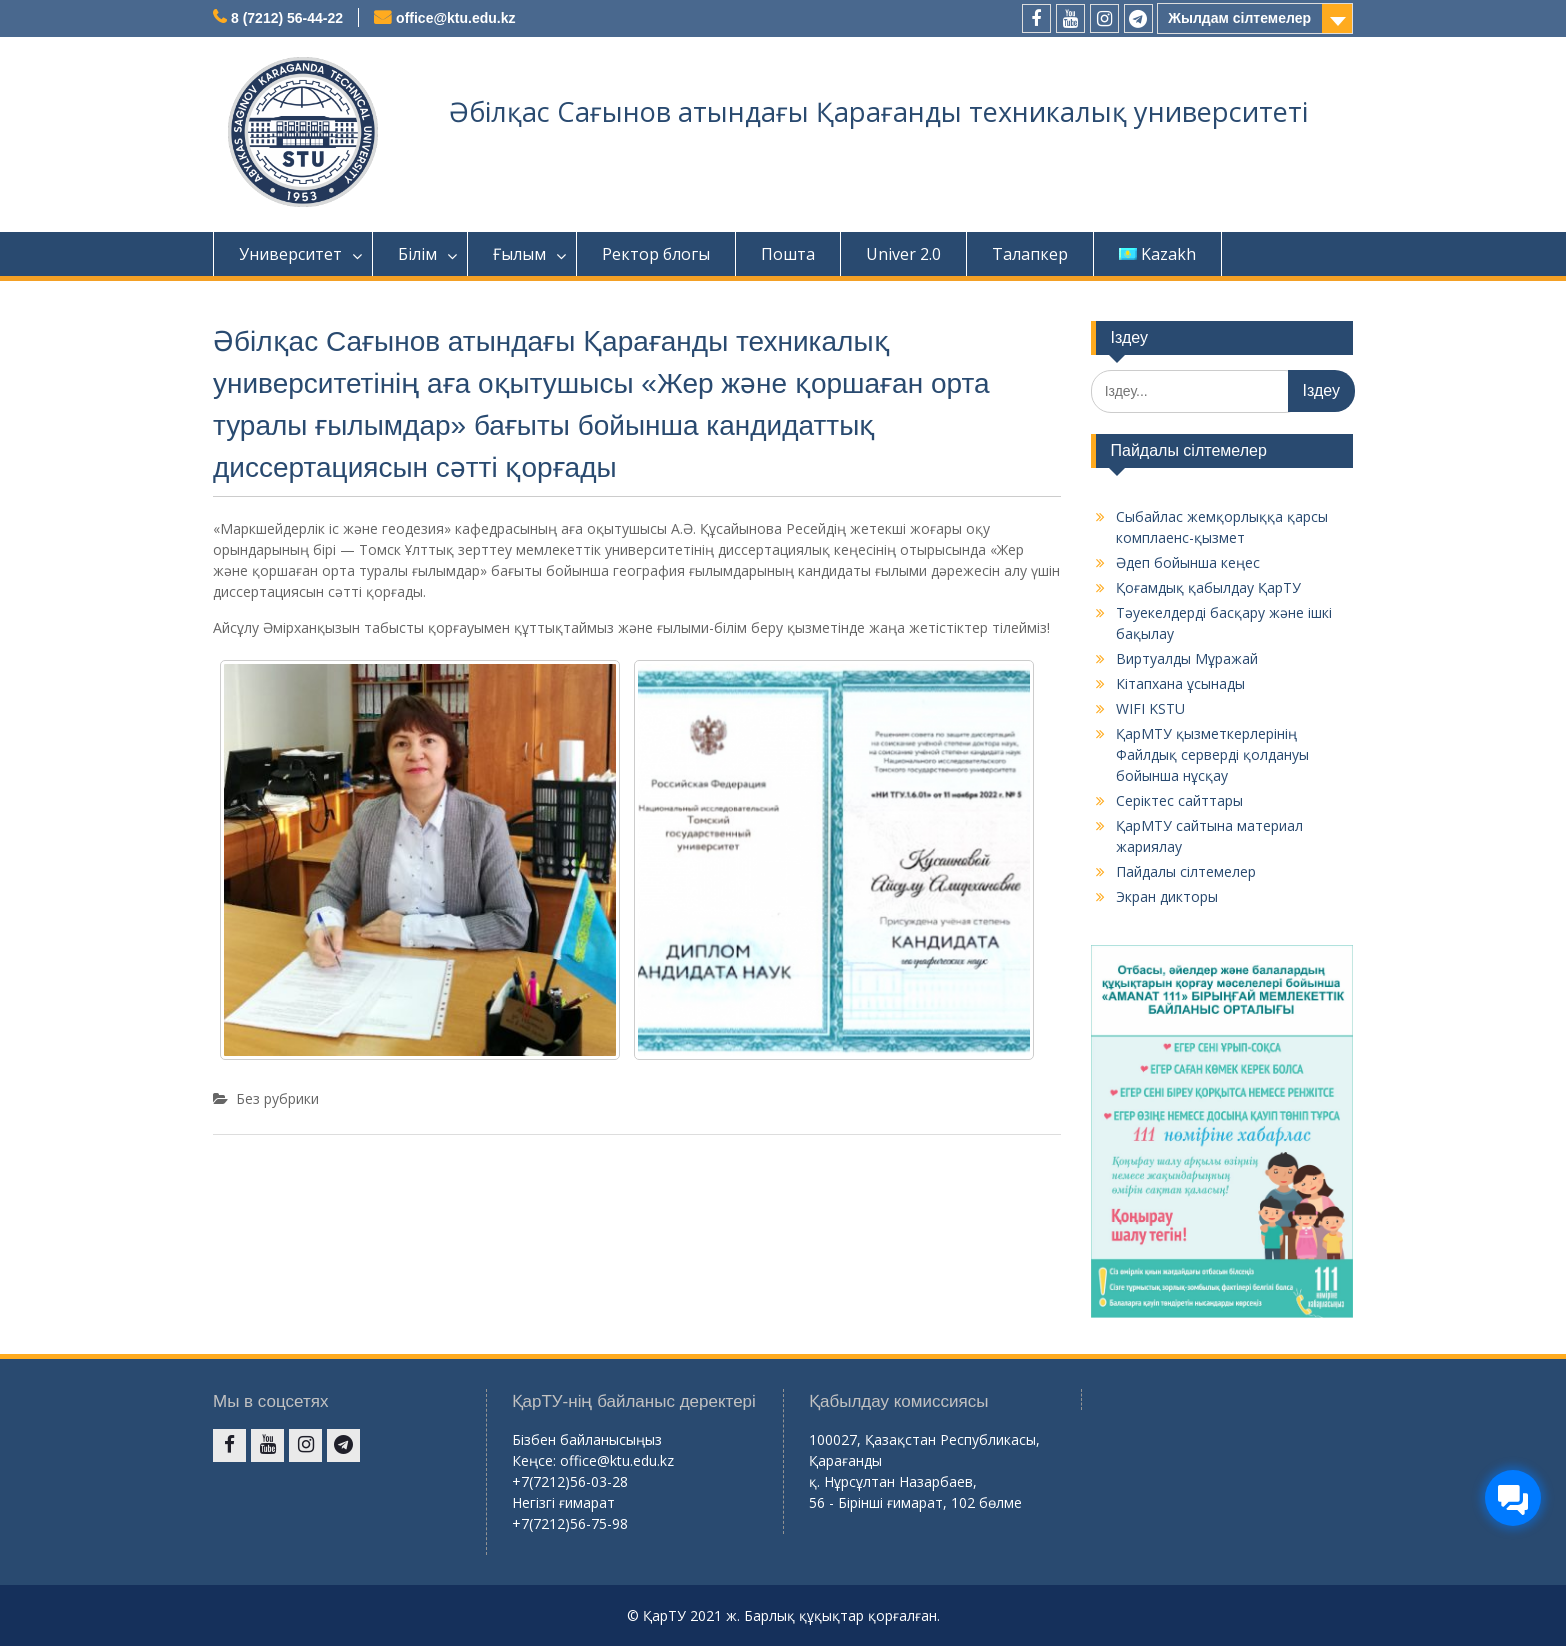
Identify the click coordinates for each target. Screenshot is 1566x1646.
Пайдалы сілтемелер (1186, 871)
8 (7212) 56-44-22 (287, 18)
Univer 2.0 (903, 254)
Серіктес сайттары (1179, 800)
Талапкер (1030, 254)
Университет (290, 254)
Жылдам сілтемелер (1239, 18)
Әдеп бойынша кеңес (1188, 562)
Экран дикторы (1167, 896)
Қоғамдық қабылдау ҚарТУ (1208, 587)
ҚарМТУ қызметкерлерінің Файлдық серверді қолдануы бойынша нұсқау (1212, 754)
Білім (417, 254)
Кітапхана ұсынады (1180, 683)
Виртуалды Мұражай (1187, 658)
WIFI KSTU (1150, 708)
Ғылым (519, 254)
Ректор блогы (656, 254)
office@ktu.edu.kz (455, 18)
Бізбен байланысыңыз (587, 1439)
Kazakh (1157, 254)
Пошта (788, 254)
